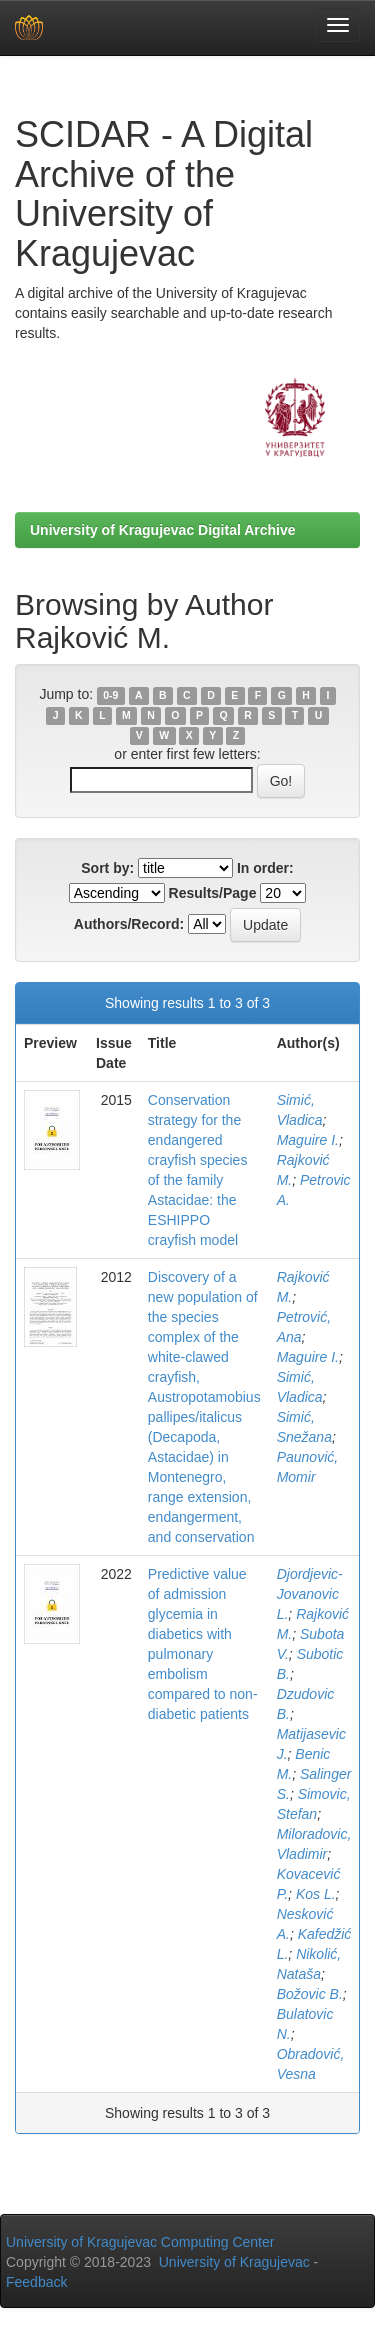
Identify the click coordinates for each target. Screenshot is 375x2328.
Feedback (36, 2282)
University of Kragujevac (234, 2262)
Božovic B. (310, 1994)
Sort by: (107, 868)
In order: (265, 868)
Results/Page (213, 893)
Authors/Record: (129, 924)
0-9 (110, 695)
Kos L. (316, 1894)
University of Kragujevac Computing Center (140, 2242)
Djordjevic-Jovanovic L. (310, 1594)
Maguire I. (308, 1140)
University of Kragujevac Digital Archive (163, 530)
